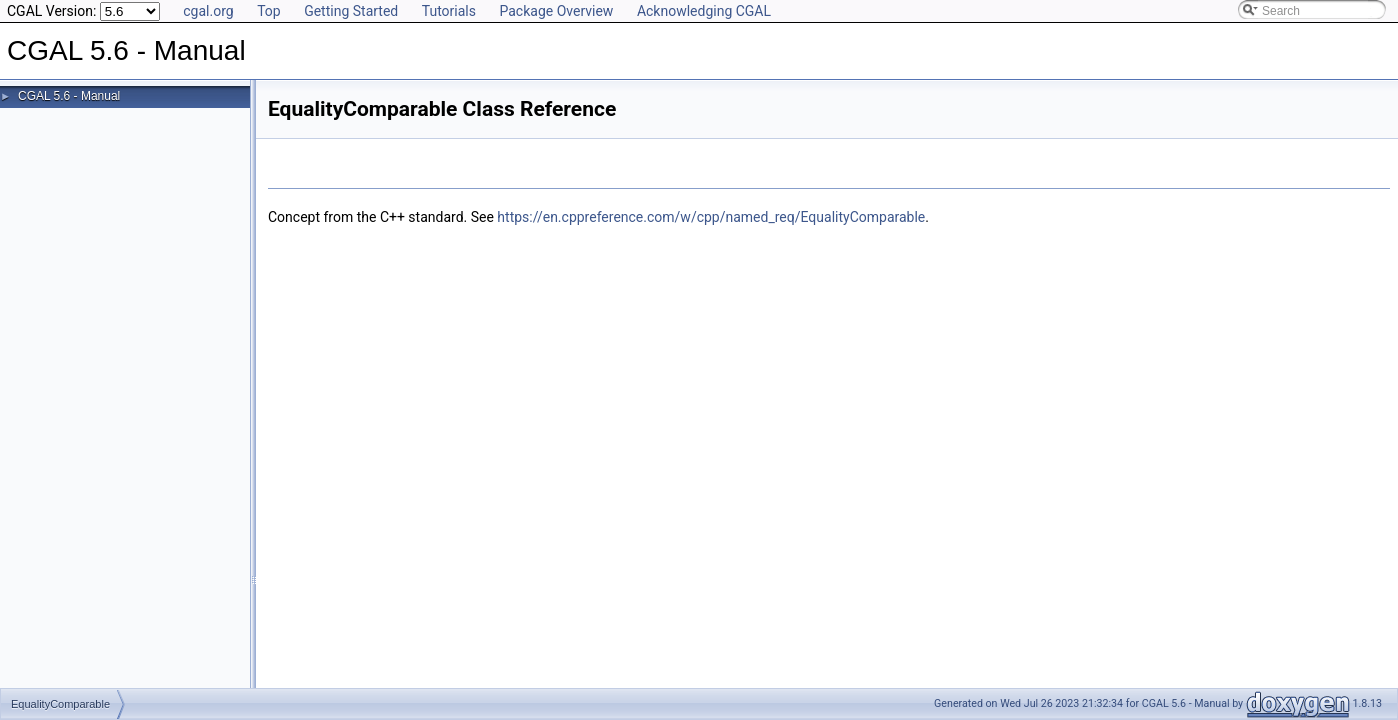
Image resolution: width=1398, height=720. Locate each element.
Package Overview (556, 11)
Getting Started (351, 11)
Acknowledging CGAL (704, 11)
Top (269, 11)
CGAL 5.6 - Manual (69, 96)
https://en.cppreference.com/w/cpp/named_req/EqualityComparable (711, 217)
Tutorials (449, 11)
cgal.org (208, 11)
